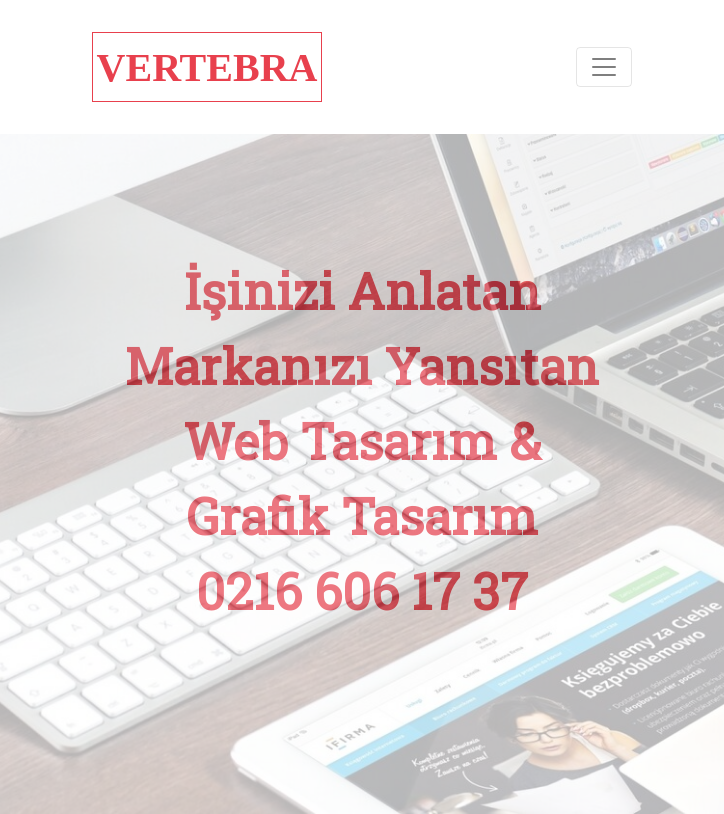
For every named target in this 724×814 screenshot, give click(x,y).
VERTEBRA (207, 67)
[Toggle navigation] (604, 67)
